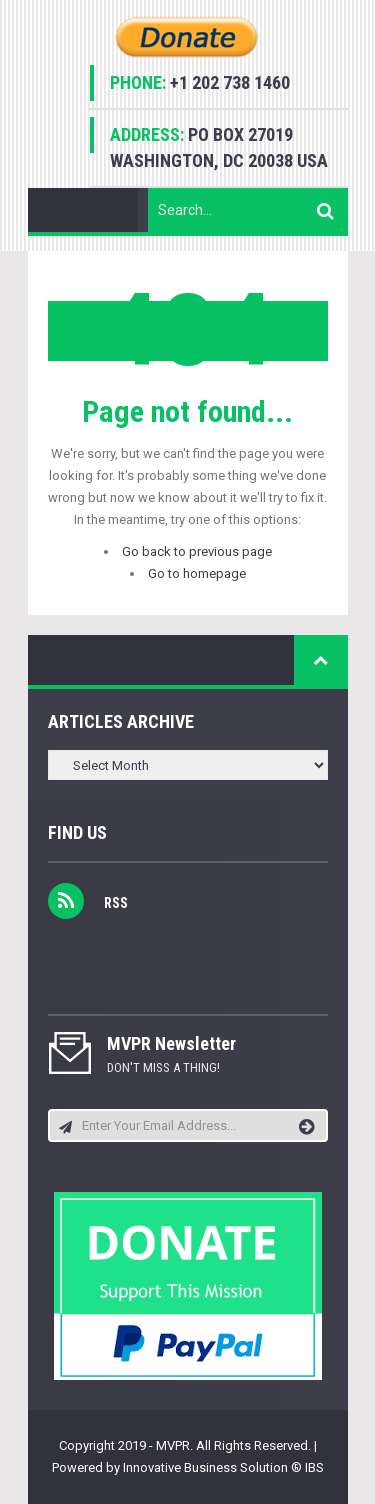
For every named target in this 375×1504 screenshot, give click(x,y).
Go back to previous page (197, 551)
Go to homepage (197, 573)
